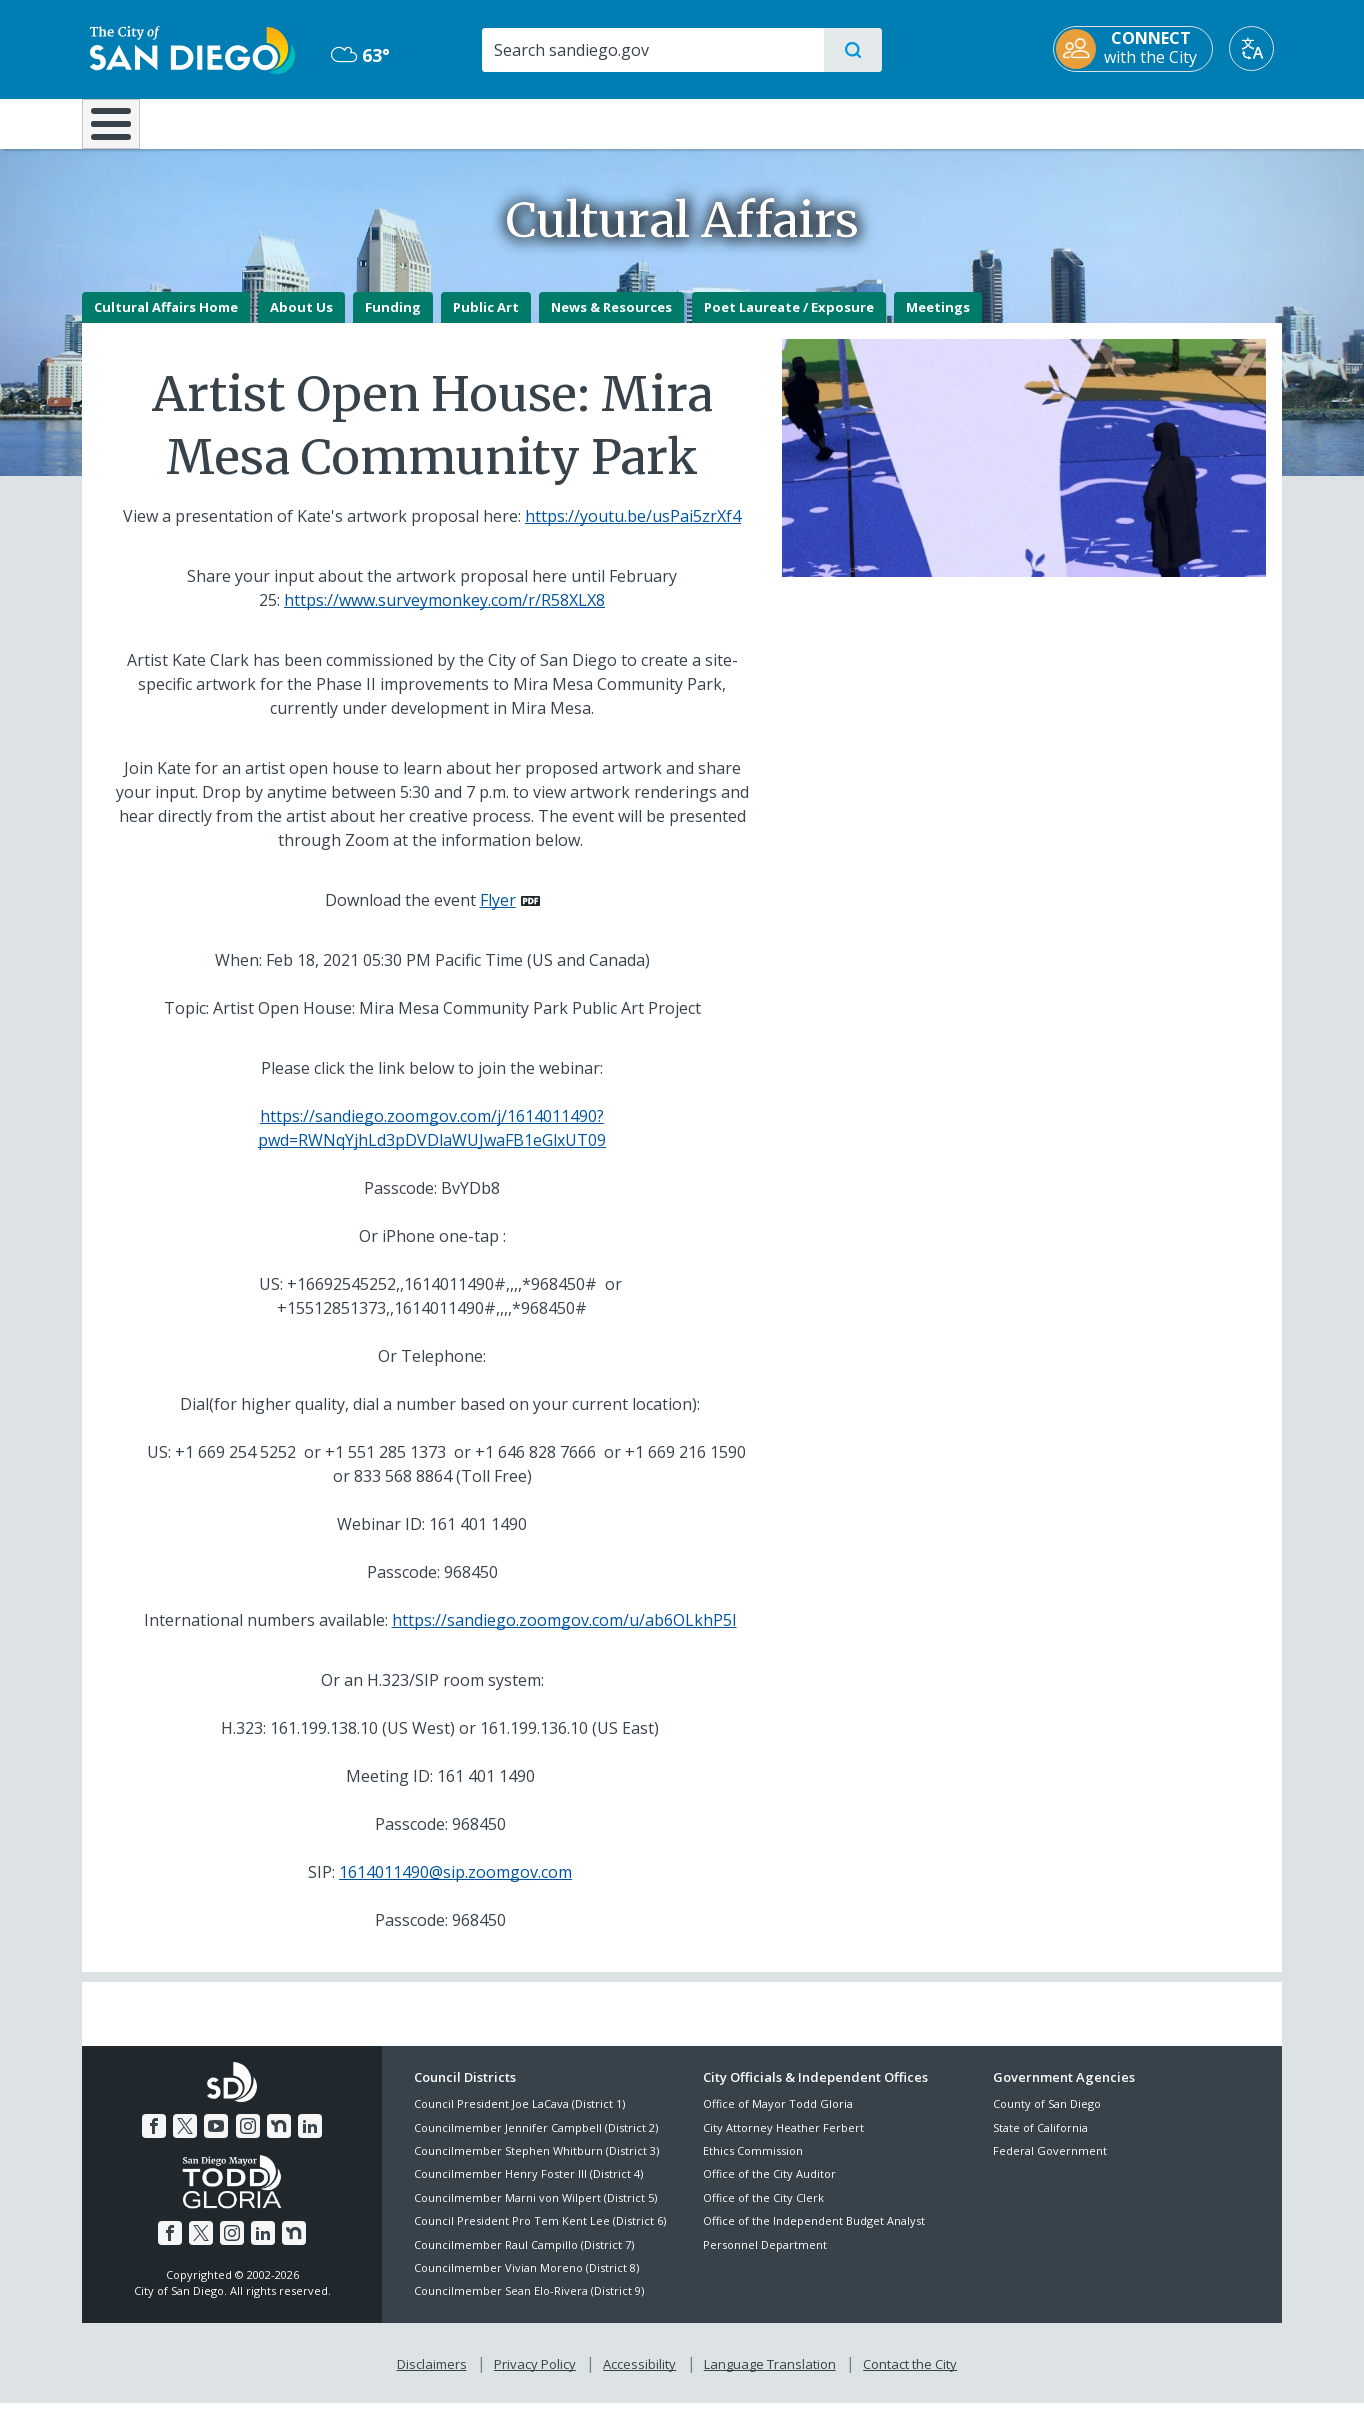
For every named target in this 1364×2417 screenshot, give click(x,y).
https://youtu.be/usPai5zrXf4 (633, 530)
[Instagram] (248, 2140)
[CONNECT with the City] (1141, 49)
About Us (301, 321)
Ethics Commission (753, 2164)
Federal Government (1050, 2164)
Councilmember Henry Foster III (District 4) (528, 2188)
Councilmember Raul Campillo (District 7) (524, 2258)
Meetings (938, 321)
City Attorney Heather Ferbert (783, 2141)
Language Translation (770, 2378)
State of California (1040, 2141)
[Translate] (1259, 48)
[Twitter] (185, 2140)
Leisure (251, 122)
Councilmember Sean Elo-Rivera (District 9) (529, 2305)
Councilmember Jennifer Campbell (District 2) (536, 2141)
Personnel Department (765, 2258)
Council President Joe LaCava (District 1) (519, 2118)
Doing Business (612, 122)
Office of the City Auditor (769, 2188)
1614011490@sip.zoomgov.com (455, 1886)
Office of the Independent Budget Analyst (814, 2235)
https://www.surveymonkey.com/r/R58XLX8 (444, 614)
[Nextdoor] (279, 2140)
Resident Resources (435, 122)
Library (794, 122)
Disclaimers (432, 2378)
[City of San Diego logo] (184, 48)
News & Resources (611, 321)
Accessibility (639, 2378)
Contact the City (910, 2378)
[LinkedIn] (310, 2140)
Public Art (486, 321)
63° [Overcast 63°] (356, 55)
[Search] (651, 50)
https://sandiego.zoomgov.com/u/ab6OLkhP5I (564, 1634)
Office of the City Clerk (763, 2211)
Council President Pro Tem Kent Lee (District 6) (540, 2235)
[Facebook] (154, 2140)
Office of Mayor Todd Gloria (778, 2118)
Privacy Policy (535, 2378)
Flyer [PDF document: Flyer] (498, 914)
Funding (393, 321)
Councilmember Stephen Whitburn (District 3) (536, 2164)
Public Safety (989, 122)
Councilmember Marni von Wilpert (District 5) (535, 2211)
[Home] (120, 131)
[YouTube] (216, 2140)
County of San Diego (1047, 2118)
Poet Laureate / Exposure (789, 321)
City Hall (1184, 122)
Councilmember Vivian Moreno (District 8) (526, 2281)
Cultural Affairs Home (166, 321)
